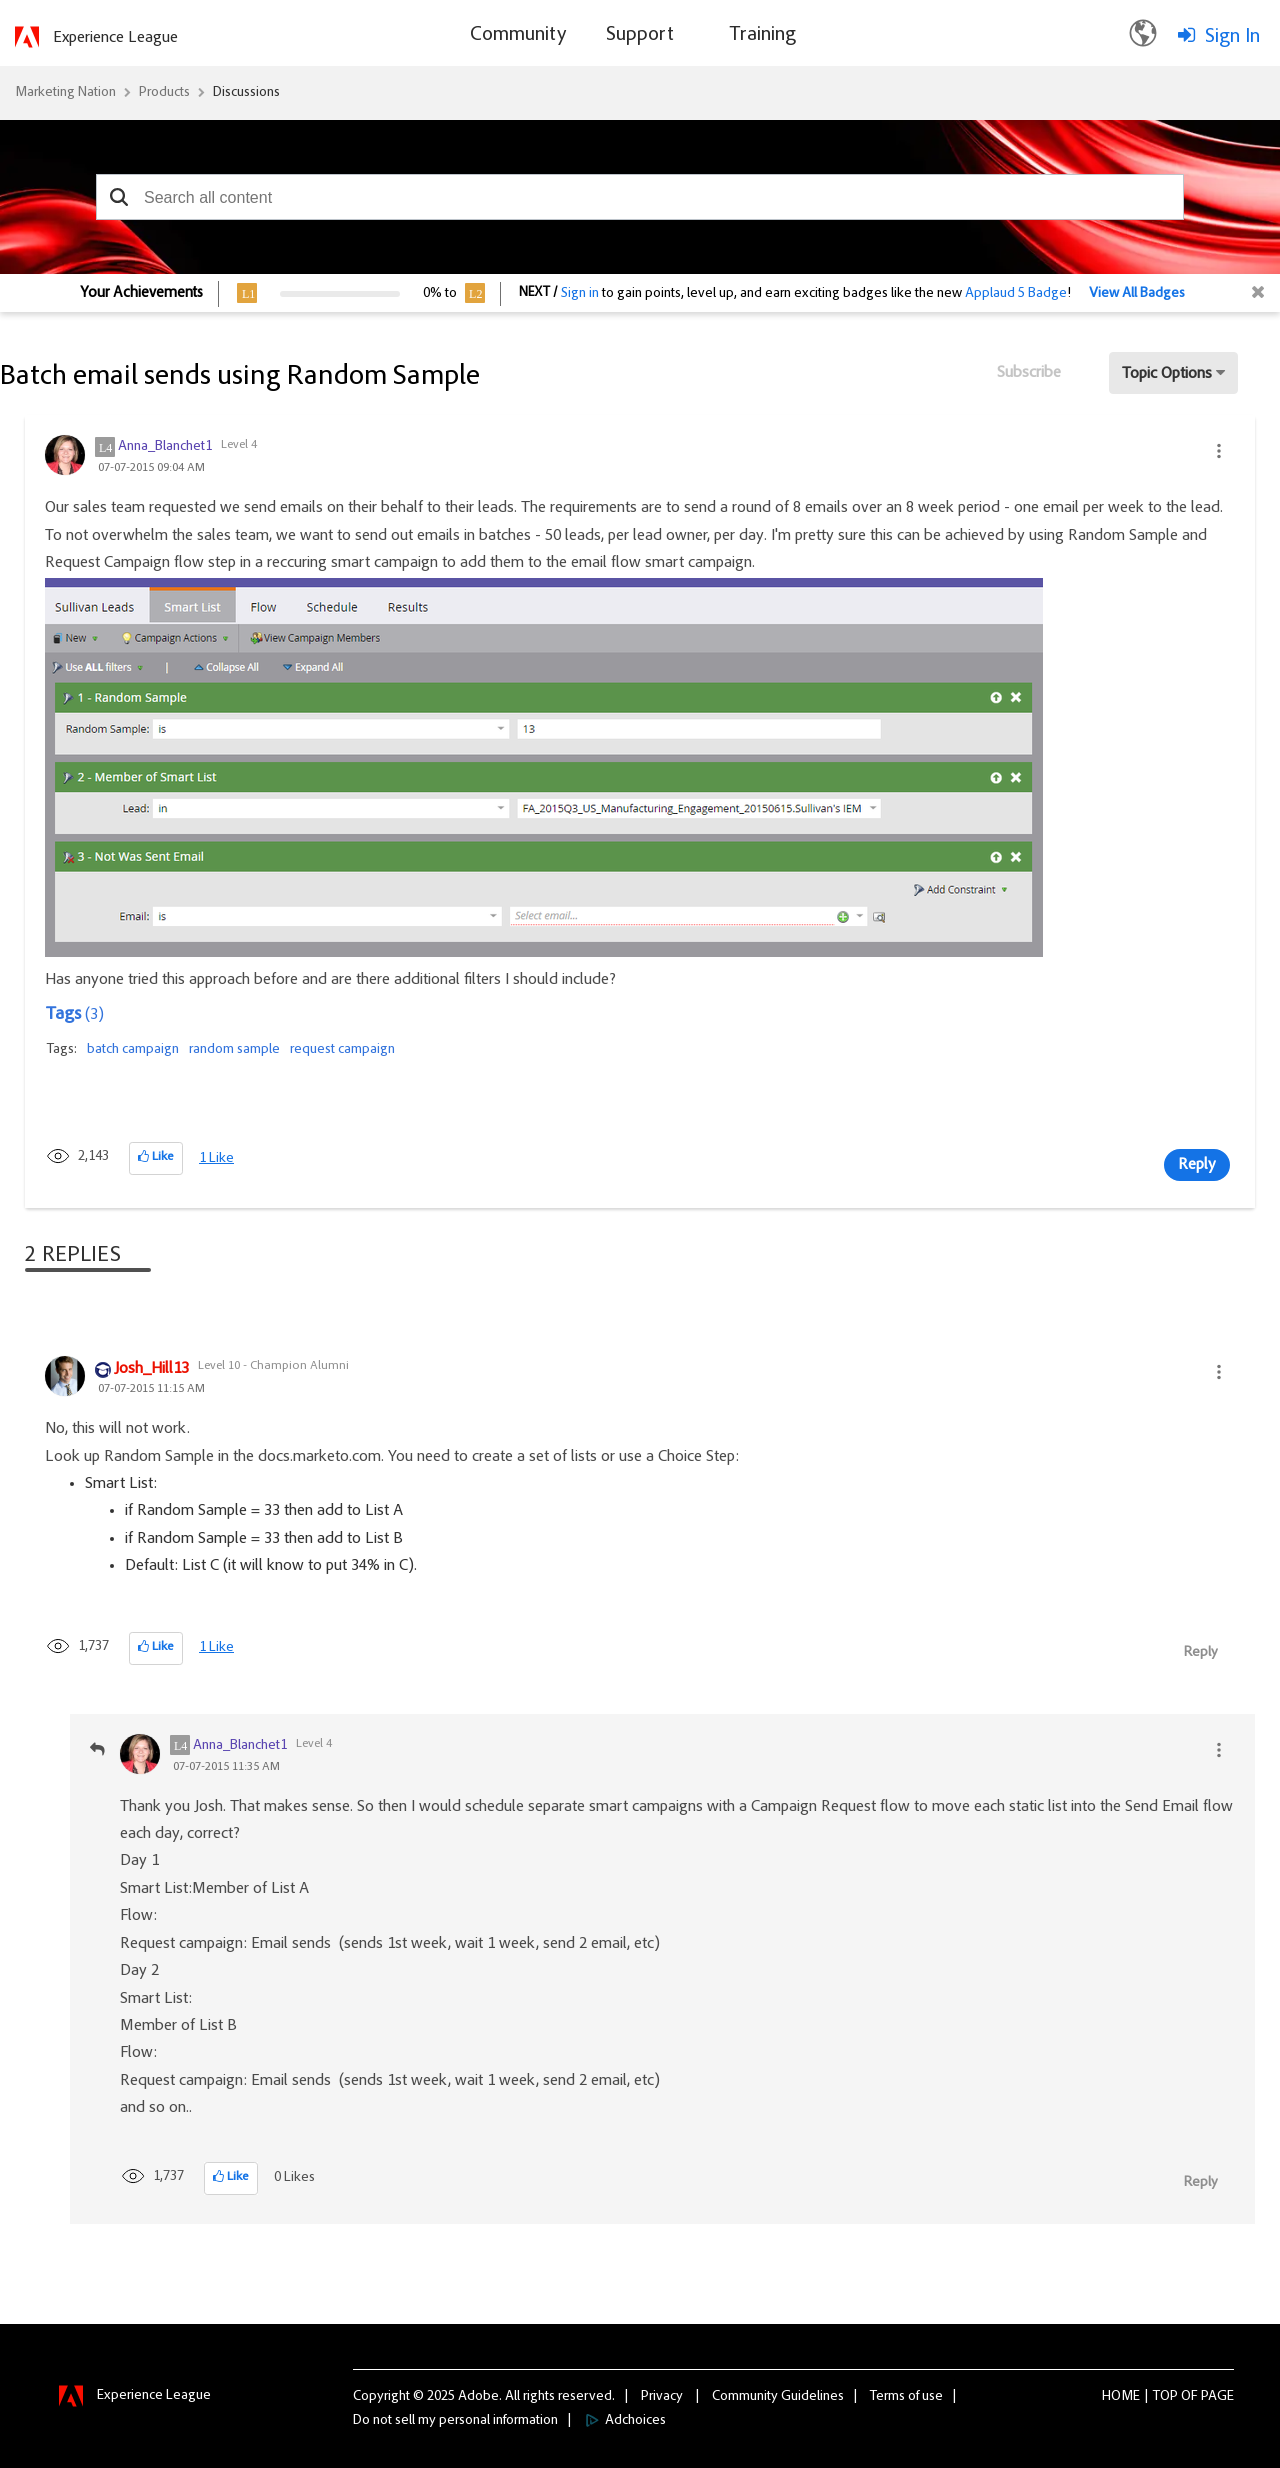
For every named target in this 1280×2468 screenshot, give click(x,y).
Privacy (662, 2397)
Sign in (580, 294)
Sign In (1232, 37)
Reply (1197, 1165)
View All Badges (1137, 294)
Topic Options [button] (1167, 374)
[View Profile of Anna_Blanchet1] (165, 447)
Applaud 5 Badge (1016, 294)
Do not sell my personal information (455, 2421)
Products (164, 93)
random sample (234, 1050)
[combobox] (640, 197)
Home (1121, 2397)
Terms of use (906, 2397)
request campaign (342, 1050)
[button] (118, 197)
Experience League (115, 38)
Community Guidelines (778, 2397)
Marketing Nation (65, 93)
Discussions (246, 93)
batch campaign (133, 1050)
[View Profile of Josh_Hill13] (151, 1370)
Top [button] (1165, 2397)
